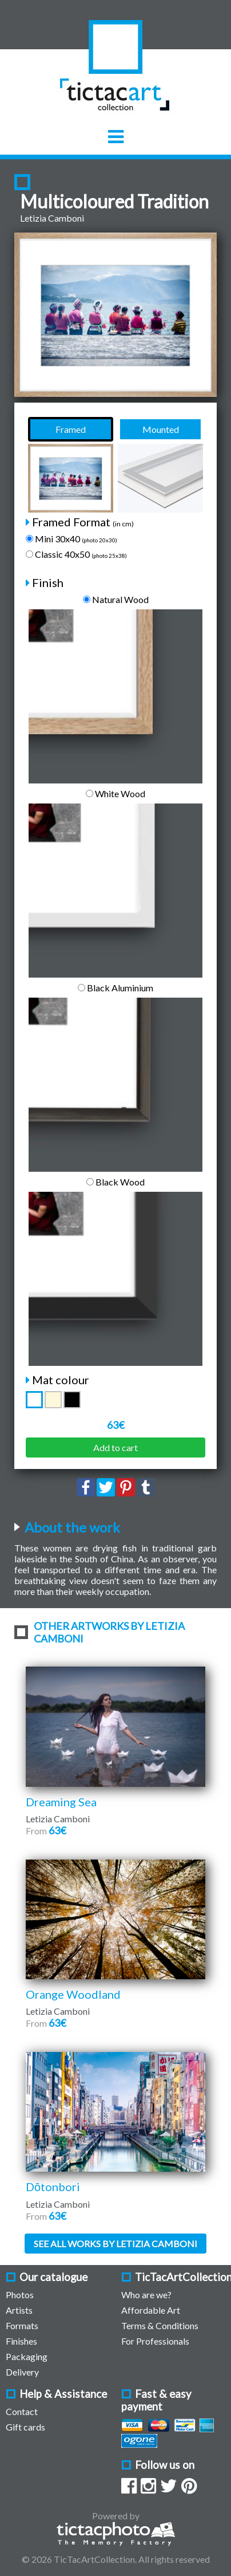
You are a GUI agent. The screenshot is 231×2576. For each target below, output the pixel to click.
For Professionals (155, 2340)
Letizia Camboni (52, 217)
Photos (20, 2294)
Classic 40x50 (76, 554)
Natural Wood (116, 599)
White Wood (115, 793)
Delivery (22, 2371)
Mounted (160, 429)
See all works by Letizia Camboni (115, 2243)
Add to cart (115, 1447)
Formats (22, 2325)
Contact (22, 2411)
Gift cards (25, 2426)
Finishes (21, 2340)
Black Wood (115, 1181)
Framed (70, 429)
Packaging (26, 2356)
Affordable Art (150, 2310)
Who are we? (146, 2294)
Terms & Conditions (159, 2325)
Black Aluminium (115, 987)
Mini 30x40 (71, 538)
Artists (19, 2310)
